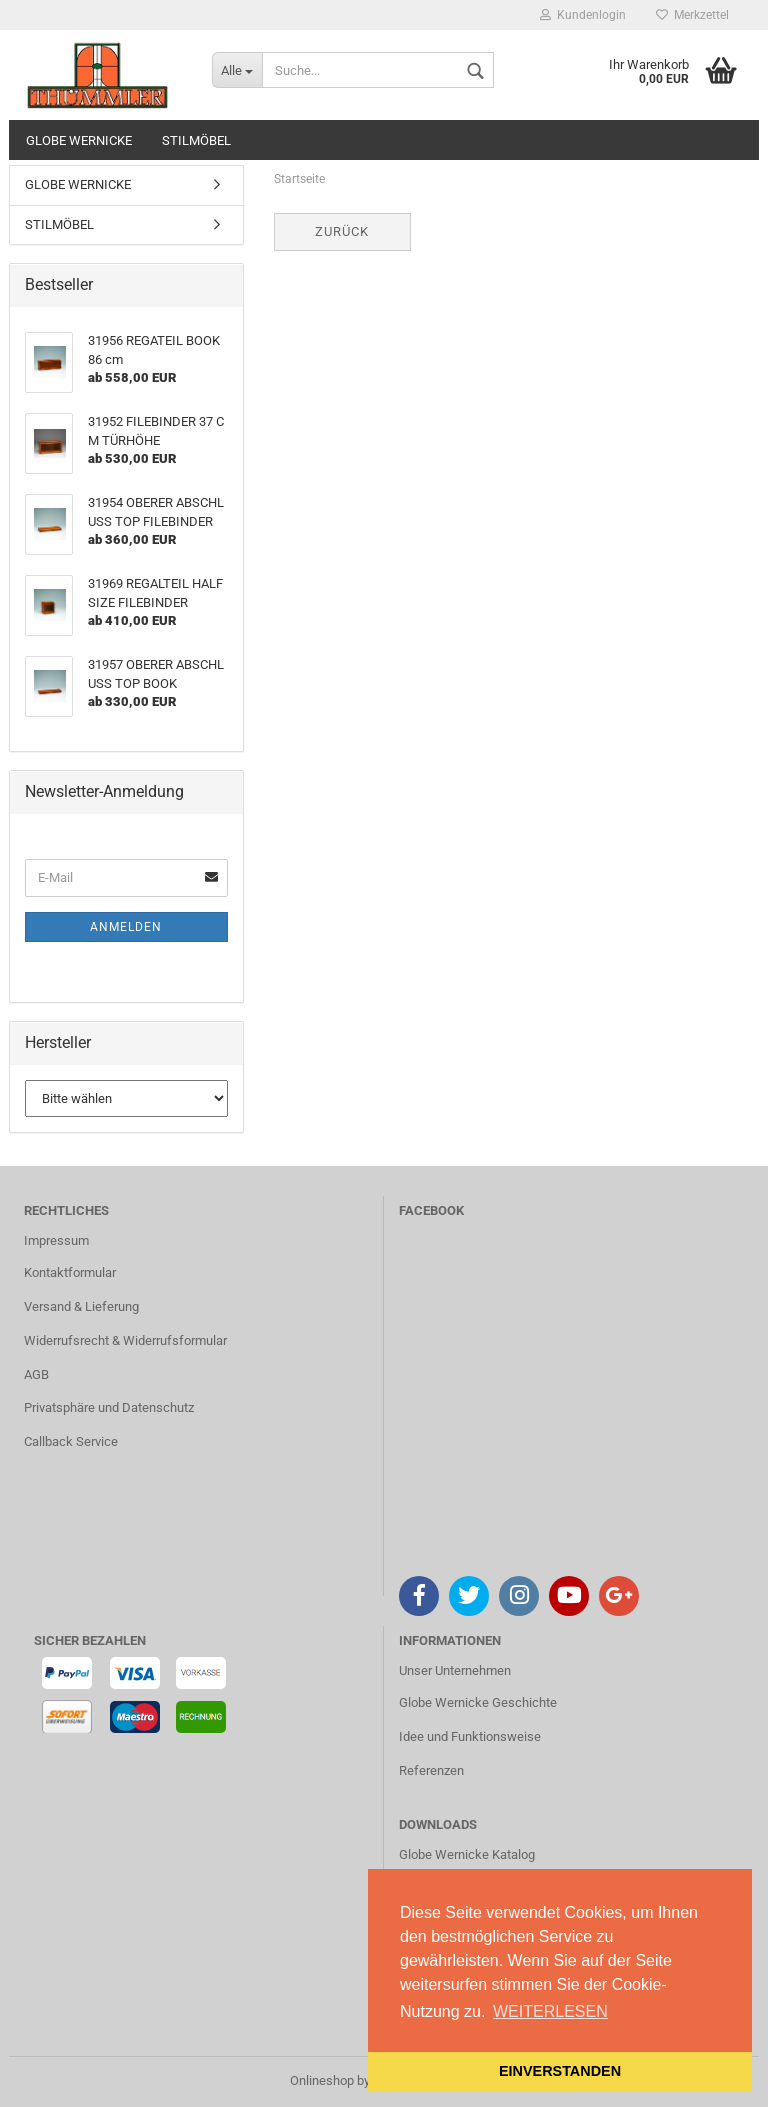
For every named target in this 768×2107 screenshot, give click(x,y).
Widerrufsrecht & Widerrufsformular (125, 1340)
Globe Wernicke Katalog (467, 1854)
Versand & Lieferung (81, 1306)
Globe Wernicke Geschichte (478, 1702)
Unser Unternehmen (455, 1670)
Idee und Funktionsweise (470, 1736)
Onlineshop (322, 2080)
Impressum (56, 1240)
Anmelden (126, 927)
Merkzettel (692, 15)
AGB (36, 1374)
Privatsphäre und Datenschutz (109, 1407)
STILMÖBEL (196, 140)
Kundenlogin (583, 15)
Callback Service (71, 1441)
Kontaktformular (70, 1272)
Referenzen (431, 1770)
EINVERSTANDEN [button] (560, 2071)
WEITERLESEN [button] (550, 2011)
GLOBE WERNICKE (79, 140)
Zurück (342, 231)
